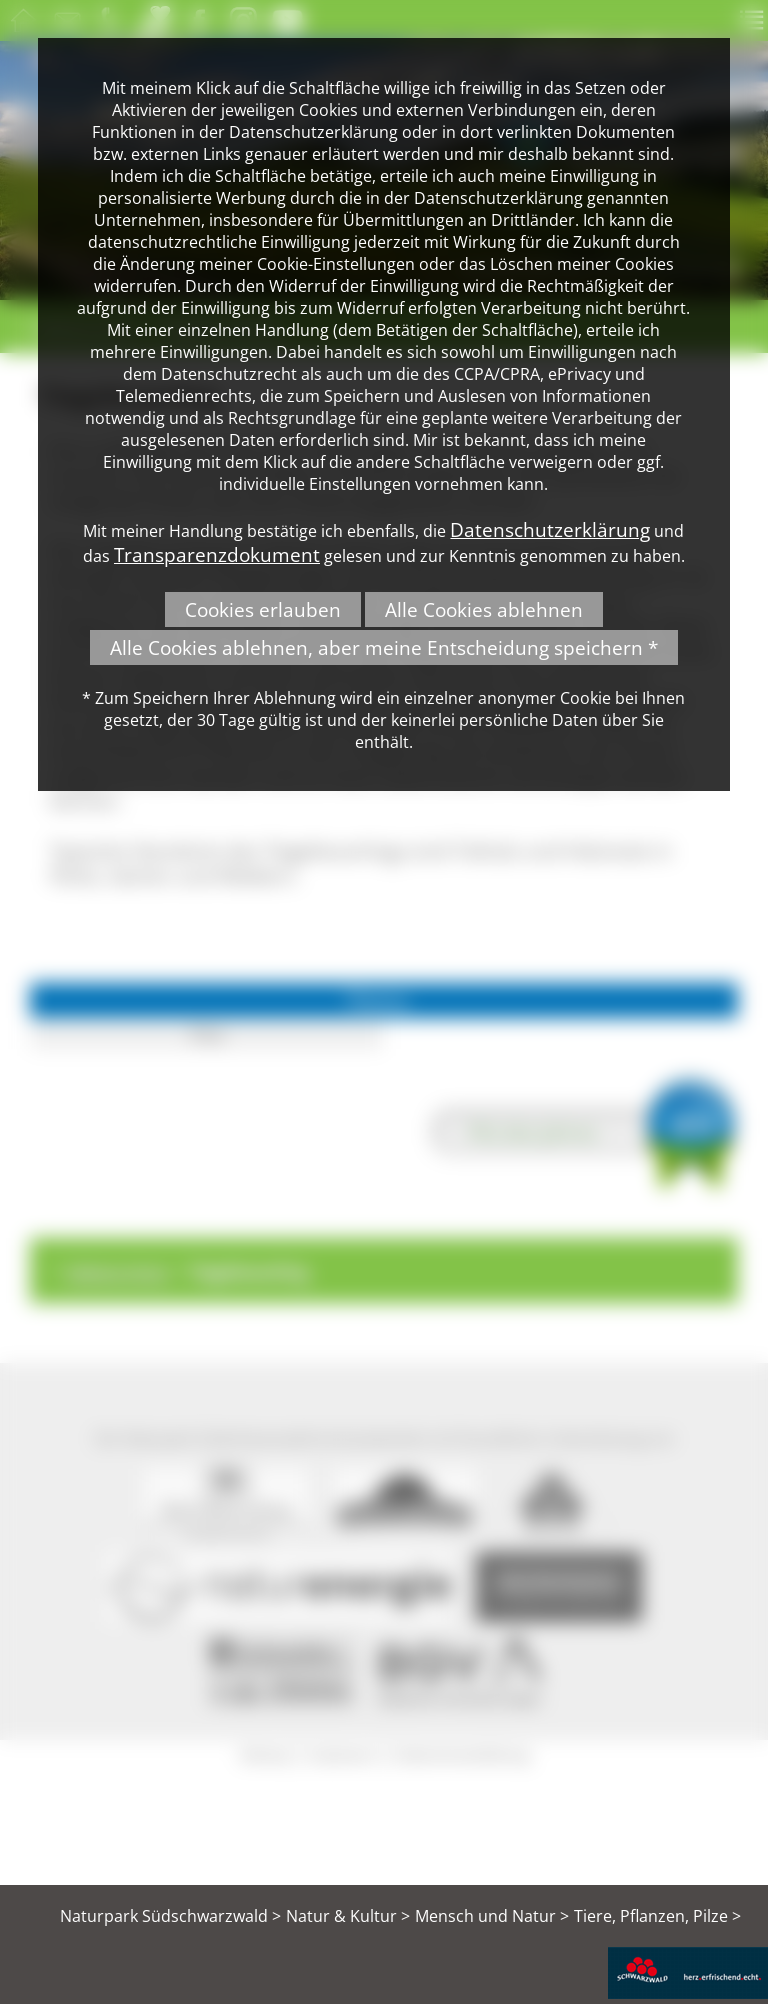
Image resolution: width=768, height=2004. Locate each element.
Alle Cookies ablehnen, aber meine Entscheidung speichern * (384, 647)
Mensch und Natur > (492, 1916)
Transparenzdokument (217, 554)
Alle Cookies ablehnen (484, 609)
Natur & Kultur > (348, 1916)
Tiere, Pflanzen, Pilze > (657, 1916)
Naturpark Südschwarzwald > (170, 1916)
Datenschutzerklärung (550, 529)
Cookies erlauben (263, 609)
